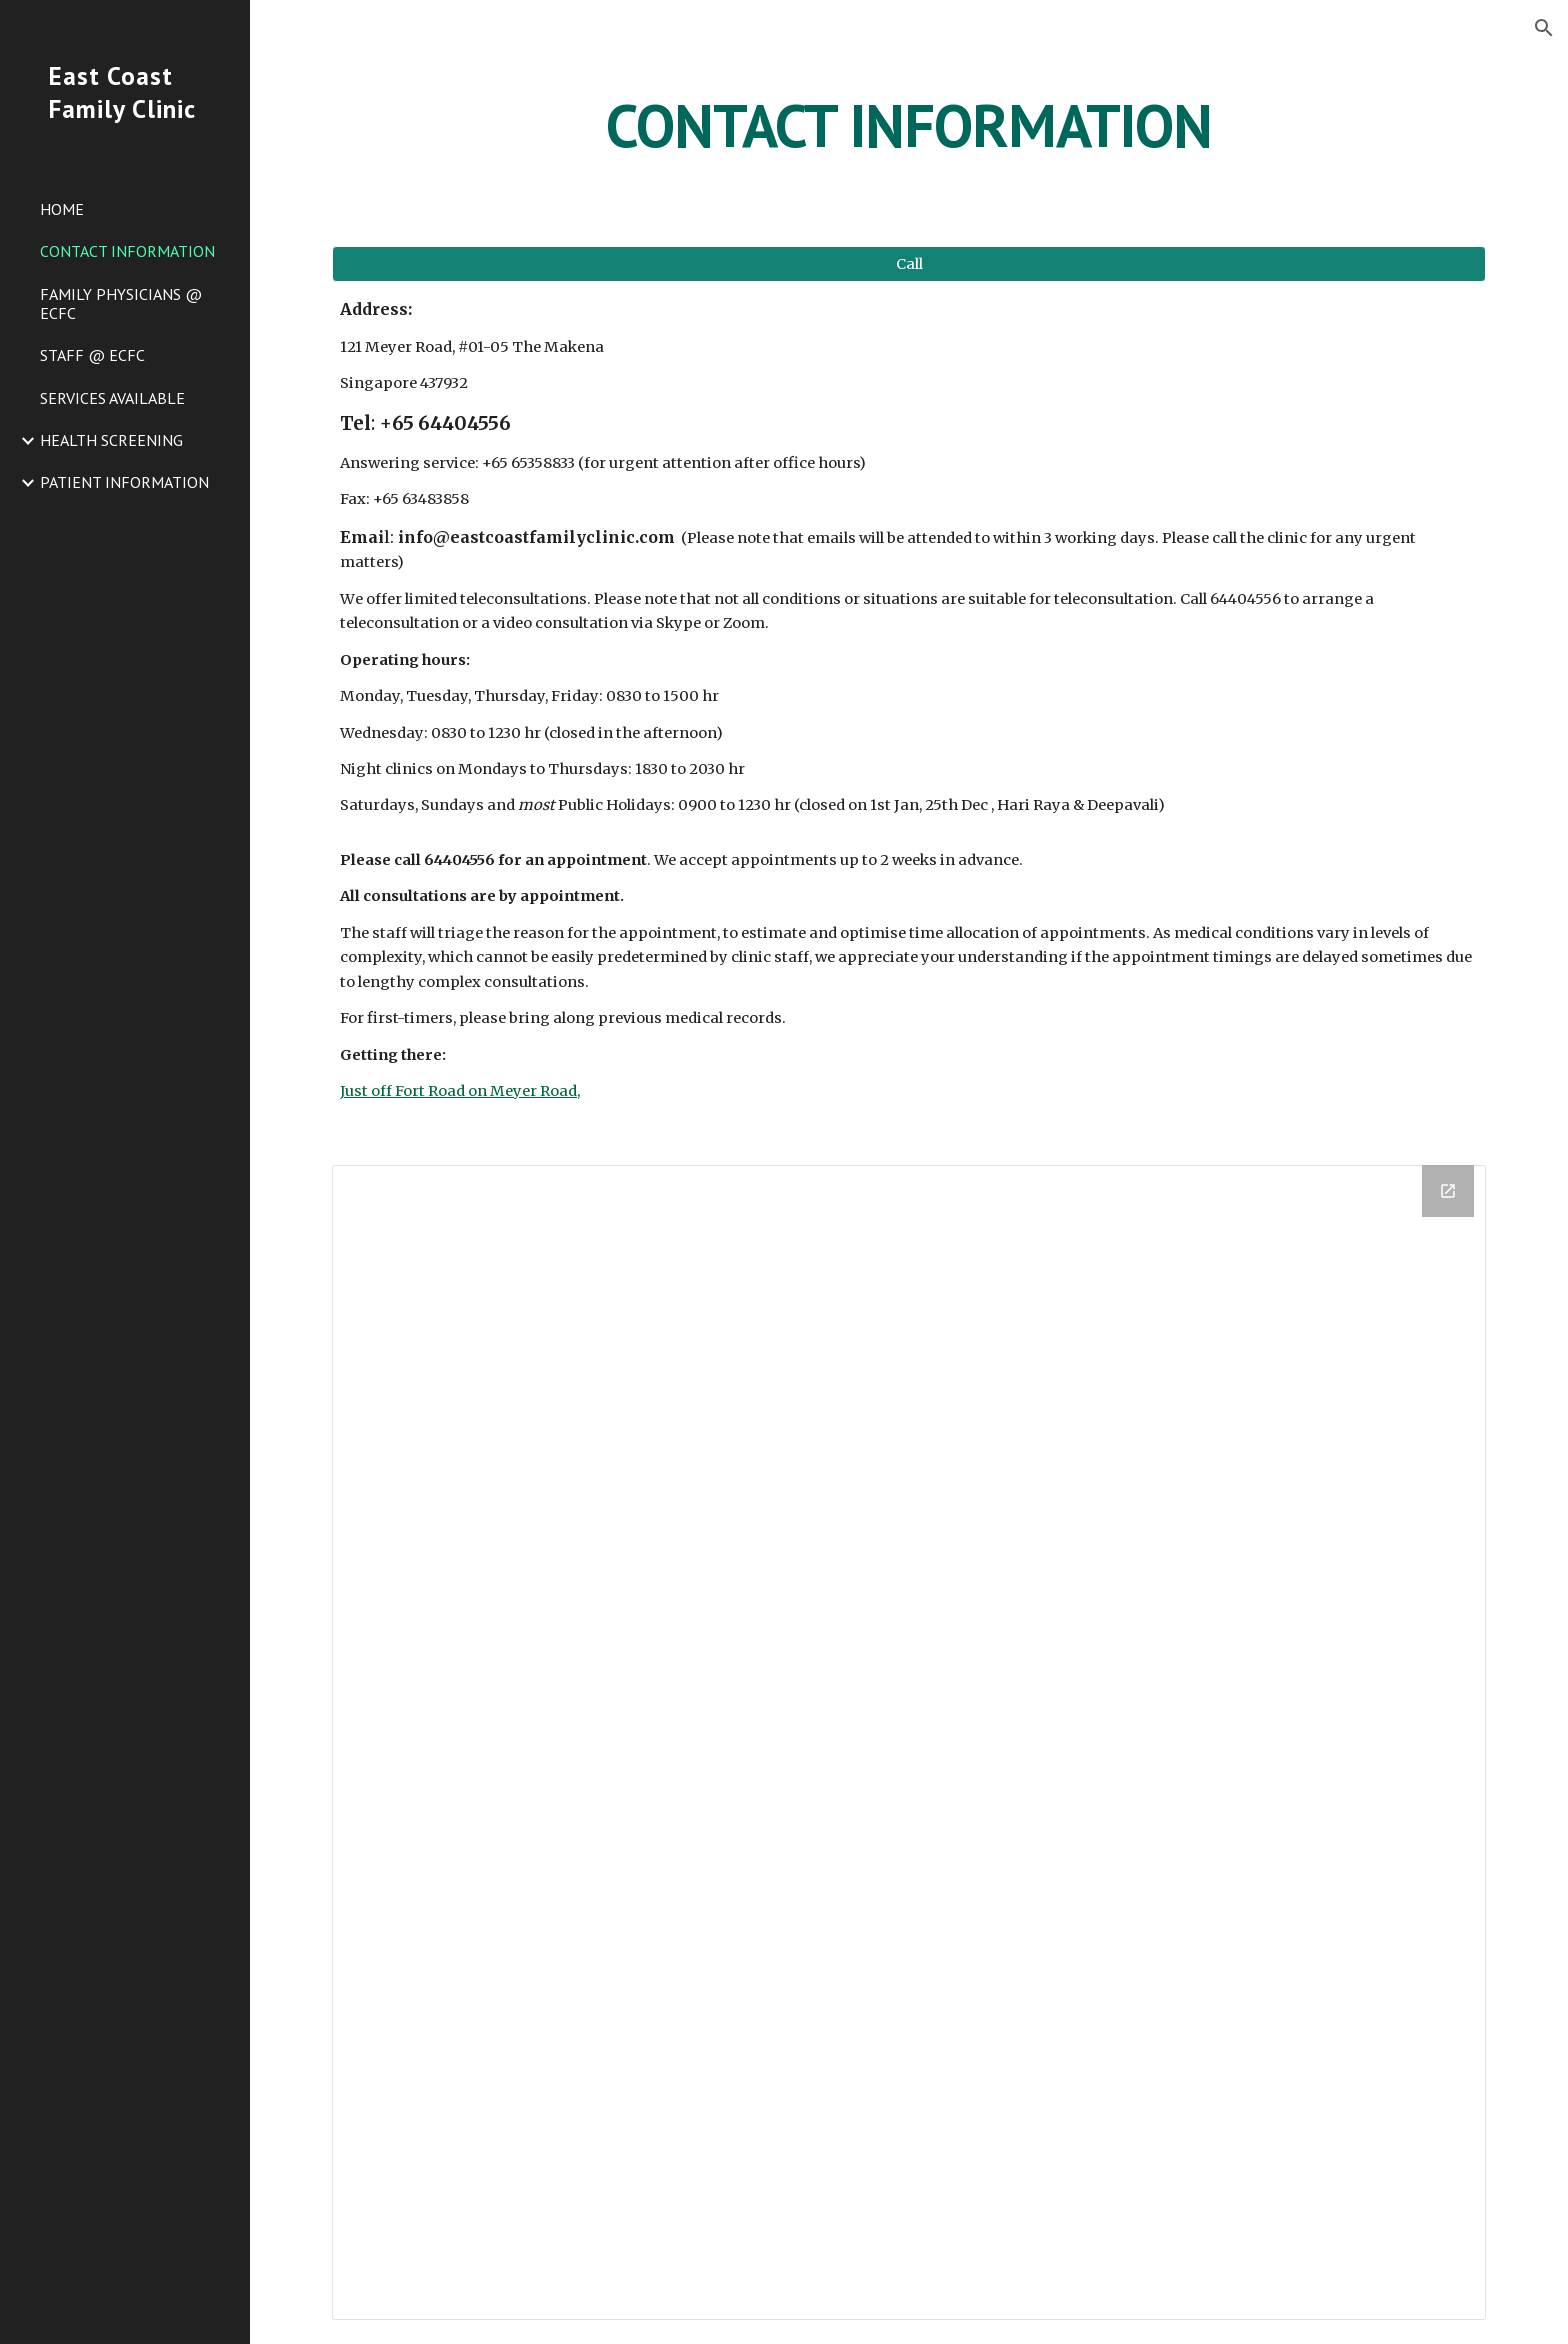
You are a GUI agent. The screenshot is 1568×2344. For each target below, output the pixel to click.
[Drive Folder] (909, 1742)
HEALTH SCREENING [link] (111, 440)
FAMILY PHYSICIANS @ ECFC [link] (121, 303)
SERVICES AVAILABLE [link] (112, 398)
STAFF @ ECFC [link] (92, 355)
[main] (909, 125)
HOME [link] (62, 209)
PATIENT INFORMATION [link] (124, 482)
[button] (1544, 28)
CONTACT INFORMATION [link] (127, 251)
